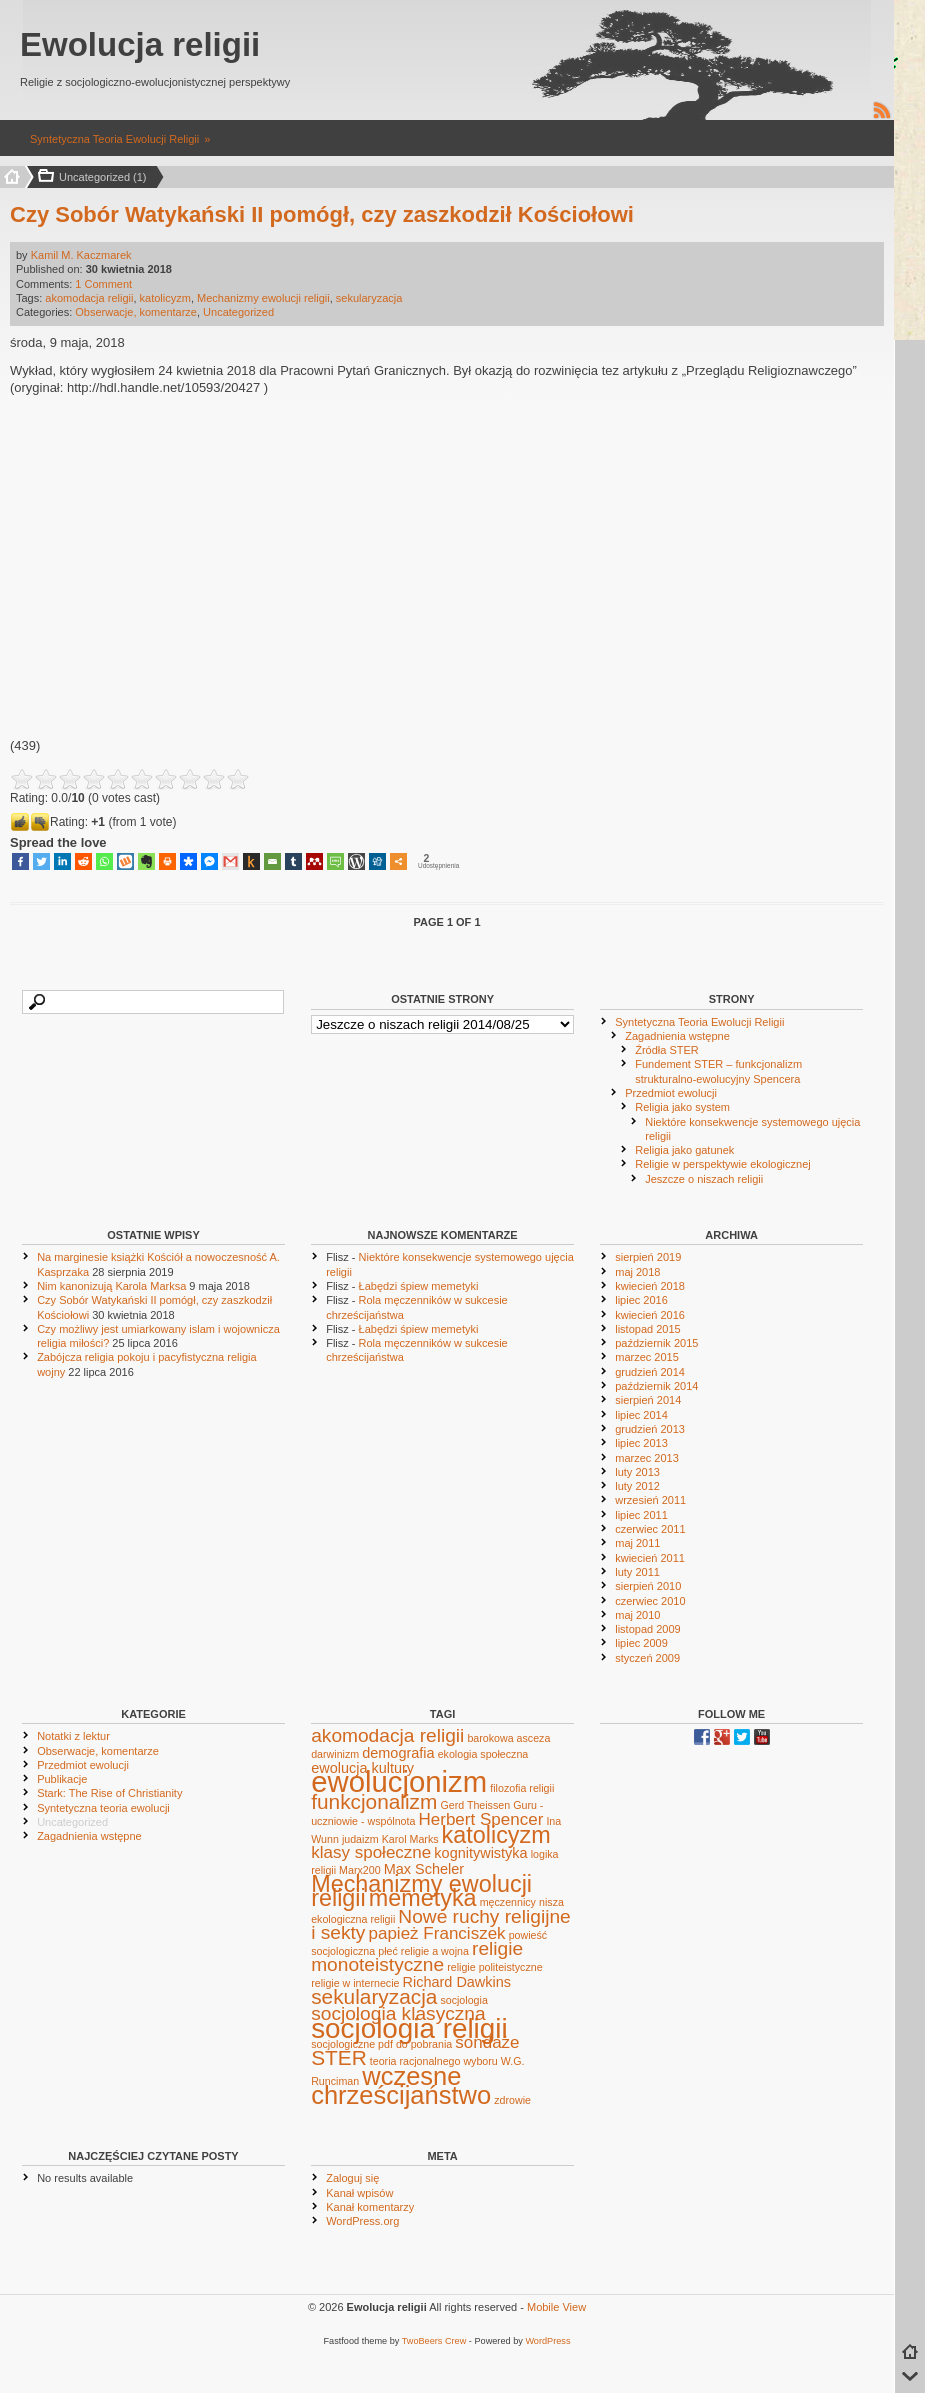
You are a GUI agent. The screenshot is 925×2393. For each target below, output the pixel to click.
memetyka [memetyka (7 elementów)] (423, 1898)
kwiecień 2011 (650, 1558)
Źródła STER (667, 1050)
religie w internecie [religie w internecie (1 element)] (355, 1983)
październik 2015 (656, 1343)
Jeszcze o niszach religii (704, 1179)
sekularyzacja (369, 298)
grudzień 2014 (650, 1372)
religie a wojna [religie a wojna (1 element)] (435, 1951)
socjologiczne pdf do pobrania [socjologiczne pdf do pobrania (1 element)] (381, 2044)
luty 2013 (637, 1472)
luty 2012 (637, 1486)
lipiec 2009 (641, 1643)
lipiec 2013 (641, 1443)
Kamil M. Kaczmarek (81, 255)
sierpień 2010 (648, 1586)
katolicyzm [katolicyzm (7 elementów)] (496, 1835)
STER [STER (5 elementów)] (339, 2057)
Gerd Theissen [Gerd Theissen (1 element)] (475, 1805)
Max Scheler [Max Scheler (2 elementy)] (424, 1869)
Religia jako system (682, 1107)
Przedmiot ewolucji (671, 1093)
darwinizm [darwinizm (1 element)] (335, 1754)
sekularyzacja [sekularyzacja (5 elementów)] (374, 1996)
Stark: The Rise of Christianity (109, 1793)
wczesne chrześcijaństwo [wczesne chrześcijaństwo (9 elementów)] (401, 2085)
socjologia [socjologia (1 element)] (463, 2000)
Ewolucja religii (140, 44)
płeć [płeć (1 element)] (388, 1951)
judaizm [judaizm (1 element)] (360, 1839)
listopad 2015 (647, 1329)
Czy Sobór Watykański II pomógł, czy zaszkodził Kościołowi (322, 214)
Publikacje (62, 1779)
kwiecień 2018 (650, 1286)
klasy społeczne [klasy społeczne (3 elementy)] (371, 1852)
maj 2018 (637, 1272)
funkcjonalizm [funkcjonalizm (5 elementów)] (374, 1801)
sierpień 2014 (648, 1400)
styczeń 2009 (647, 1658)
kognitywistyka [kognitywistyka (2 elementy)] (480, 1853)
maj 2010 (637, 1615)
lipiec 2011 (641, 1515)
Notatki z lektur (73, 1736)
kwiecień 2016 (650, 1315)
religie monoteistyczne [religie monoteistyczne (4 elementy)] (417, 1956)
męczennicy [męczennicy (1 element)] (508, 1902)
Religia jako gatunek (684, 1150)
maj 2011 (637, 1543)
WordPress (547, 2341)
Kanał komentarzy (370, 2207)
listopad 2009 (647, 1629)
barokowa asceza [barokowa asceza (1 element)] (508, 1738)
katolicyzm (165, 298)
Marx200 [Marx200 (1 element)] (359, 1870)
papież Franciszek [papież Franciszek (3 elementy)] (436, 1933)
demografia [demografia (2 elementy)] (398, 1753)
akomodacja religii (89, 298)
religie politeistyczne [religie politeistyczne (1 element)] (494, 1967)
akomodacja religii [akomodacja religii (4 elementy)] (387, 1735)
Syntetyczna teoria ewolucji (103, 1808)
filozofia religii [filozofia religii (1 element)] (522, 1788)
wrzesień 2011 (650, 1500)
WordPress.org (362, 2221)
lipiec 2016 (641, 1300)
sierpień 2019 (648, 1257)
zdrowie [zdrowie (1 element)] (512, 2100)
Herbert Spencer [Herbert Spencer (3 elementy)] (480, 1819)
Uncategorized (238, 312)
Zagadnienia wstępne (677, 1036)
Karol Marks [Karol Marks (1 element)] (410, 1839)
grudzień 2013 (650, 1429)
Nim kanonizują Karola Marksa (111, 1286)
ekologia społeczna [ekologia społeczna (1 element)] (483, 1754)
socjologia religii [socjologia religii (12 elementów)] (409, 2028)
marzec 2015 (647, 1357)
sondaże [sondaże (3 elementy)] (487, 2042)
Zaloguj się (352, 2178)
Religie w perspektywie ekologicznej (722, 1164)
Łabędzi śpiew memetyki (419, 1286)
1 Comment (103, 284)
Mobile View (556, 2307)
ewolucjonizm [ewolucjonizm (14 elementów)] (399, 1781)
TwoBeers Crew (434, 2341)
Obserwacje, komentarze (136, 312)
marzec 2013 (647, 1458)
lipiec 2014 (641, 1415)
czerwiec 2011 (650, 1529)
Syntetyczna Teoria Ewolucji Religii (114, 139)
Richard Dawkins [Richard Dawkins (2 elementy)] (457, 1982)
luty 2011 (637, 1572)
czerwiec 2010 (650, 1601)
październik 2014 (656, 1386)
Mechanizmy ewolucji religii (263, 298)
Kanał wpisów (359, 2193)
